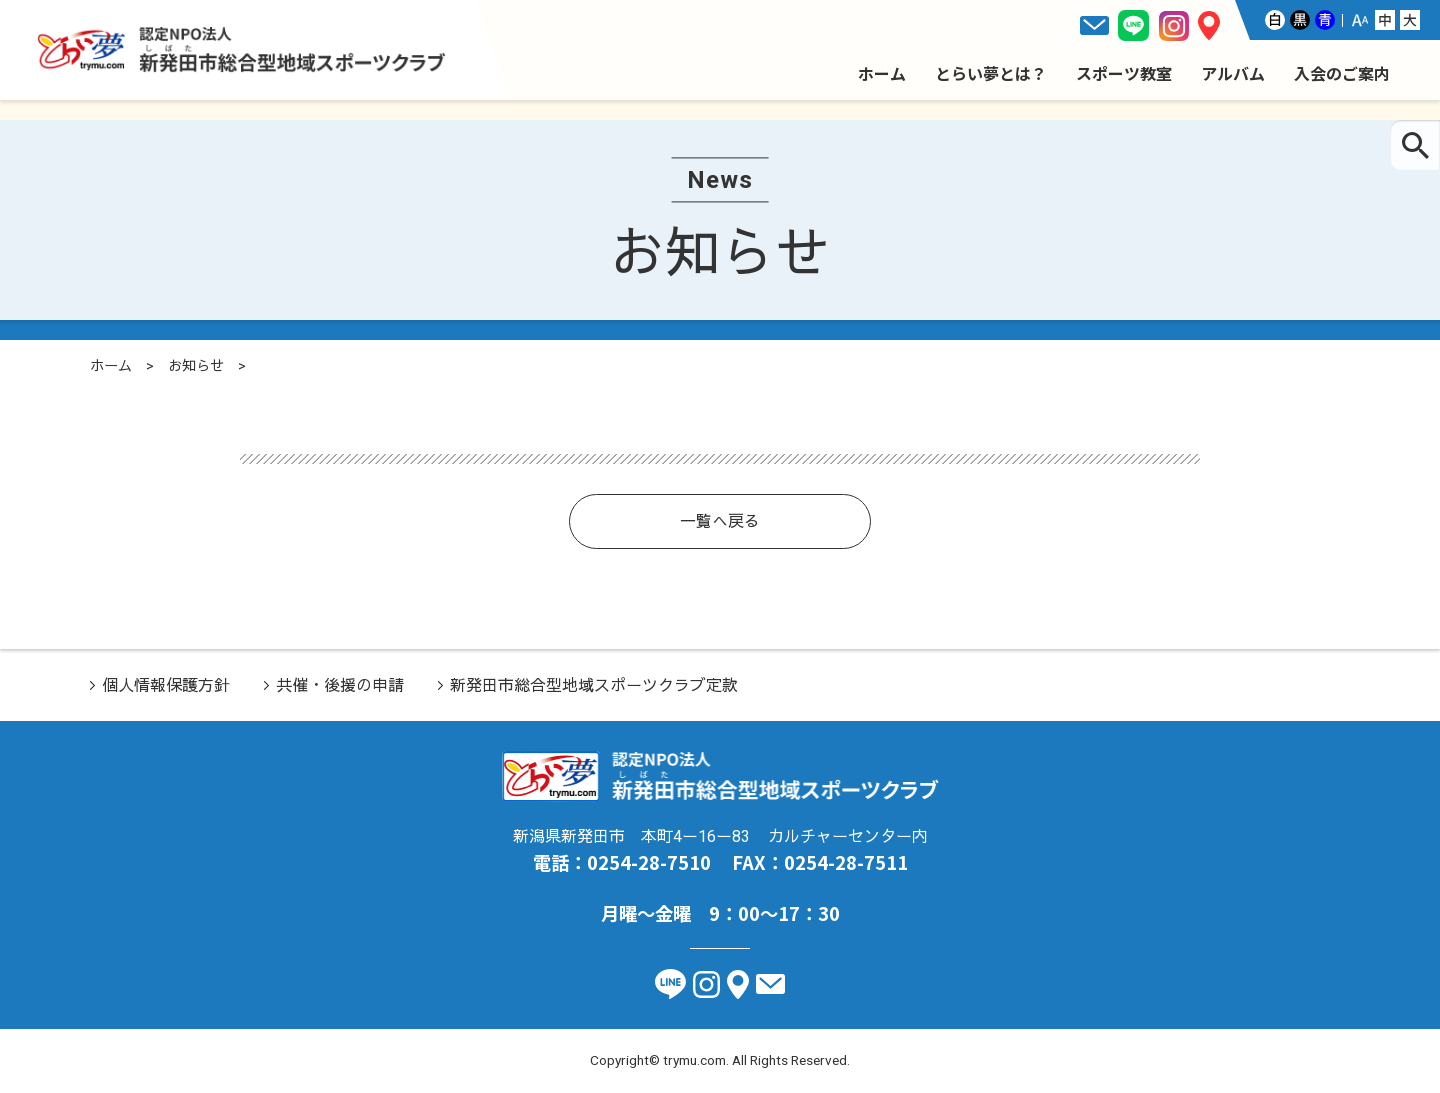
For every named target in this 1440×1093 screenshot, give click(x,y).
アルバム (1233, 73)
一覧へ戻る (720, 521)
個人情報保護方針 (166, 685)
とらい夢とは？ (991, 73)
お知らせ (196, 366)
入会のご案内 (1342, 73)
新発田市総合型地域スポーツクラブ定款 (594, 685)
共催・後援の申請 (340, 685)
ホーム (882, 73)
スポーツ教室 (1124, 73)
